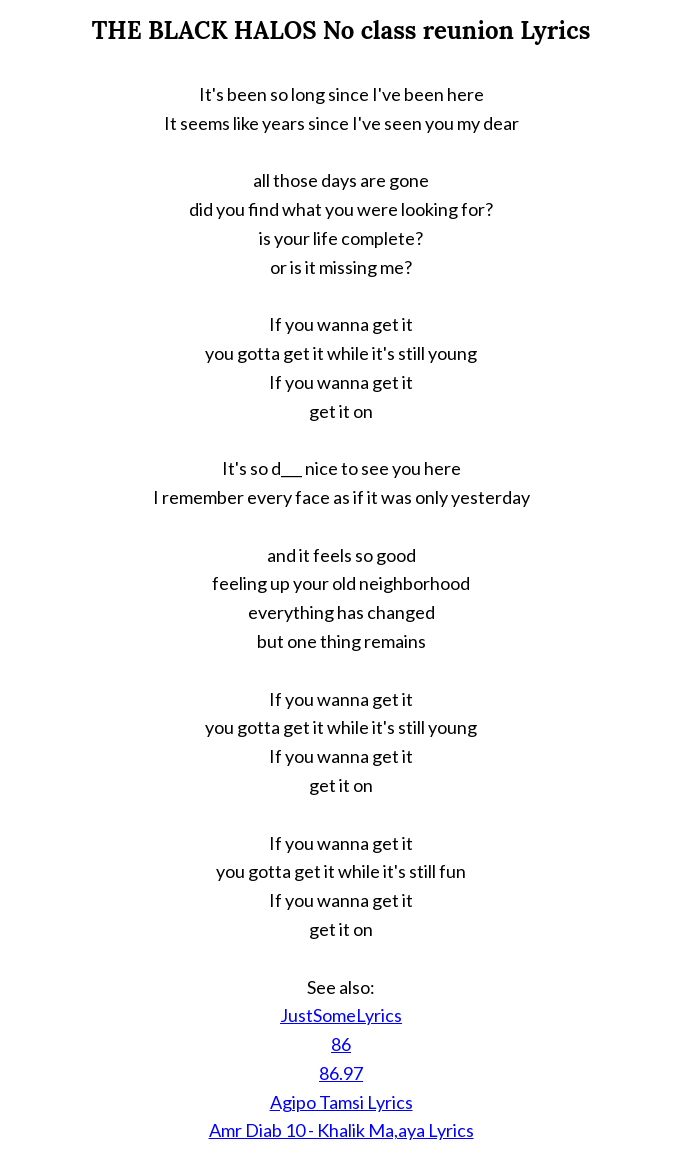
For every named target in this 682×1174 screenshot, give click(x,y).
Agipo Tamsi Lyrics (341, 1102)
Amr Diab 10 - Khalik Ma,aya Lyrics (341, 1130)
